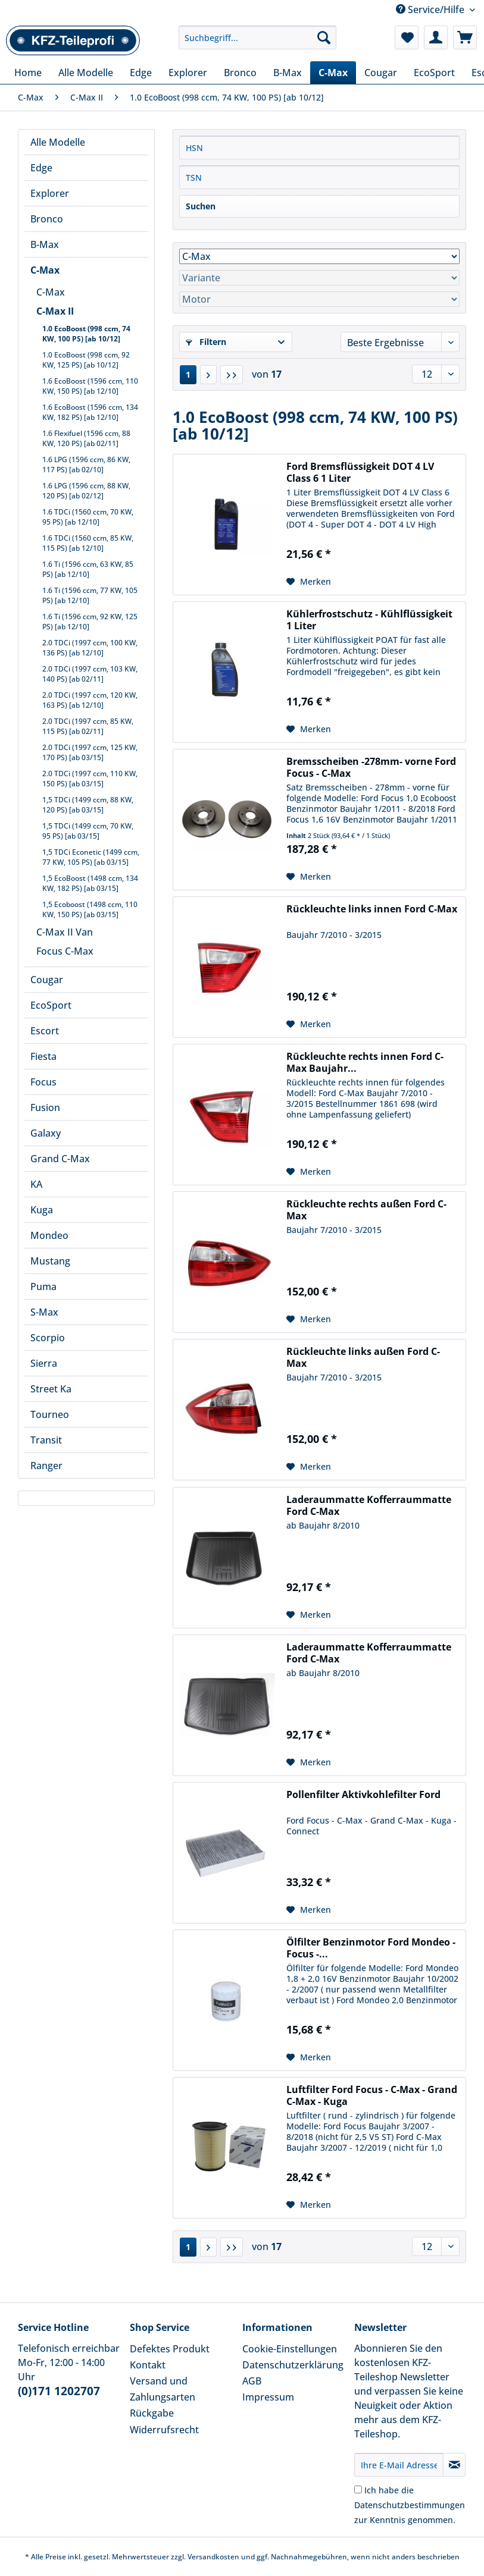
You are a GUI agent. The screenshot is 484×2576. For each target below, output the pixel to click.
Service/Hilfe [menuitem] (431, 9)
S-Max (44, 1312)
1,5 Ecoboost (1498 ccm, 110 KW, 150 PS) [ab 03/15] (90, 909)
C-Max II (55, 311)
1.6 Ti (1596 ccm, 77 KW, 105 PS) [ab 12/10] (90, 595)
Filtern (206, 341)
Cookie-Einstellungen (289, 2348)
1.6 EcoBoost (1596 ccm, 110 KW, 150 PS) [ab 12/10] (90, 386)
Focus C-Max (64, 951)
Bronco (46, 218)
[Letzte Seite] (231, 374)
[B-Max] (287, 72)
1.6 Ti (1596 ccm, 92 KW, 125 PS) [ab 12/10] (90, 621)
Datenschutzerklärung (293, 2364)
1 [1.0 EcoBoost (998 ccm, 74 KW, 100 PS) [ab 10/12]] (188, 374)
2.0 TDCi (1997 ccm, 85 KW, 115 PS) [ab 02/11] (87, 726)
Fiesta (43, 1056)
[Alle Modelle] (85, 72)
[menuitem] (257, 43)
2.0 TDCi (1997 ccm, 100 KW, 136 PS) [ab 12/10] (90, 648)
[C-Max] (333, 72)
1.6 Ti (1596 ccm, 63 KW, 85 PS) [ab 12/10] (87, 569)
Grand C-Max (60, 1158)
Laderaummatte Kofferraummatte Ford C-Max (368, 1505)
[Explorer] (188, 72)
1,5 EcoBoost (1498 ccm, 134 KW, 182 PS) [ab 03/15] (90, 883)
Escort (44, 1030)
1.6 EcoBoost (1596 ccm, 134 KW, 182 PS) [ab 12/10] (90, 412)
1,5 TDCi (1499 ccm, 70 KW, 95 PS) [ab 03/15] (87, 831)
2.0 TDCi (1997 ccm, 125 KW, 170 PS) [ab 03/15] (90, 752)
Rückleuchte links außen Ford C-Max (363, 1357)
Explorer (49, 193)
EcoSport (50, 1005)
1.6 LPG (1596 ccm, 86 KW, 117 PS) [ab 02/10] (86, 464)
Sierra (43, 1363)
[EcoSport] (434, 72)
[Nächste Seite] (208, 374)
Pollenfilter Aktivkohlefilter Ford (363, 1795)
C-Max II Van (64, 932)
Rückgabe (152, 2413)
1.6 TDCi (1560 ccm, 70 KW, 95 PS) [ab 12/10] (87, 517)
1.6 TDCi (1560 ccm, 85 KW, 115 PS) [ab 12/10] (87, 543)
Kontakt (148, 2364)
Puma (43, 1286)
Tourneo (49, 1414)
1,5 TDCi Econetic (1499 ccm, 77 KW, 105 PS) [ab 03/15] (90, 857)
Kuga (41, 1209)
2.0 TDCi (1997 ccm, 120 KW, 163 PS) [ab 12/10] (90, 700)
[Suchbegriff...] (257, 37)
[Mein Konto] (436, 37)
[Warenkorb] (465, 37)
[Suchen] (323, 37)
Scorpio (47, 1337)
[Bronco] (240, 72)
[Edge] (140, 72)
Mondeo (49, 1235)
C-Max (45, 270)
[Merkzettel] (407, 37)
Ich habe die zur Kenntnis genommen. (409, 2504)
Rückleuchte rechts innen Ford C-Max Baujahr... (365, 1062)
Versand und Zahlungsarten (162, 2389)
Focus (43, 1081)
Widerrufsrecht (164, 2429)
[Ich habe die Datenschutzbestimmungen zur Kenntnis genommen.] (358, 2489)
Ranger (46, 1465)
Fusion (45, 1107)
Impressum (268, 2397)
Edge (41, 167)
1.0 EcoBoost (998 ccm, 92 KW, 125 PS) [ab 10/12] (86, 360)
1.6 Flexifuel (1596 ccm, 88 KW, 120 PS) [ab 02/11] (86, 438)
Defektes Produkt (170, 2348)
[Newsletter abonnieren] (454, 2465)
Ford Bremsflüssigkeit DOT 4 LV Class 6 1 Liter (360, 472)
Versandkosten (213, 2557)
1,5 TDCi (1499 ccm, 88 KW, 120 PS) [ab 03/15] (87, 805)
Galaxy (45, 1133)
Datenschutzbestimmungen (409, 2505)
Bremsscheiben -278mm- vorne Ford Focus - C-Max (371, 767)
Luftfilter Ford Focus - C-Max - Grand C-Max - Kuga (371, 2095)
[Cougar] (380, 72)
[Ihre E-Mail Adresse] (399, 2465)
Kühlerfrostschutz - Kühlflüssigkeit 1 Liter (369, 620)
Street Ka (50, 1388)
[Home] (28, 72)
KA (36, 1184)
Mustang (50, 1260)
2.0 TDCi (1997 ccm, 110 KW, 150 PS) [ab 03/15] (90, 778)
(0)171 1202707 (59, 2391)
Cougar (46, 979)
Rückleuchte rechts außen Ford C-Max (366, 1210)
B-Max (44, 244)
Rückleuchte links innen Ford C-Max (371, 909)
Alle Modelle (57, 142)
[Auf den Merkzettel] (308, 582)
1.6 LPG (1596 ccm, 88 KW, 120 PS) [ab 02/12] (86, 491)
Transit (46, 1440)
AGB (251, 2380)
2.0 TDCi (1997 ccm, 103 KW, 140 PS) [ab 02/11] (90, 674)
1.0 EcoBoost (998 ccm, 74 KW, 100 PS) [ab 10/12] (86, 334)
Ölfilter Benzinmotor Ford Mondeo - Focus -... (370, 1948)
